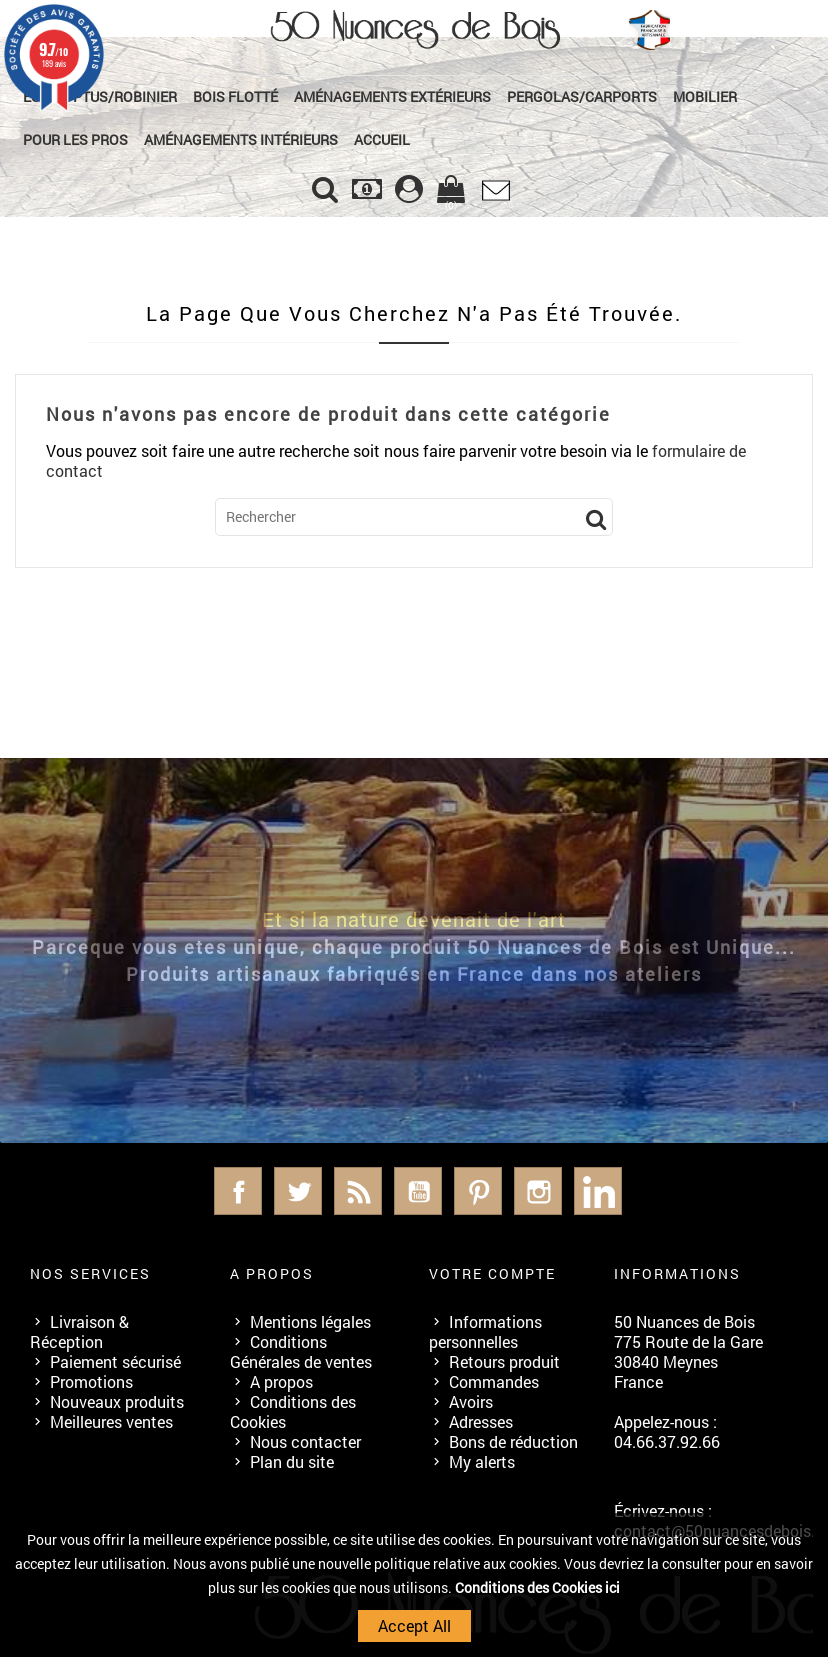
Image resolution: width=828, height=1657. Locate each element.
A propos (281, 1381)
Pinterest (478, 1191)
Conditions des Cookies (293, 1411)
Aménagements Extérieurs (392, 96)
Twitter (298, 1191)
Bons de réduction (513, 1441)
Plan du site (292, 1461)
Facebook (238, 1191)
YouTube (418, 1191)
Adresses (481, 1421)
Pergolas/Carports (582, 96)
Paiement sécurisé (115, 1361)
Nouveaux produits (117, 1401)
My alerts (482, 1461)
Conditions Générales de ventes (301, 1351)
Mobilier (705, 96)
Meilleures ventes (111, 1421)
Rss (358, 1191)
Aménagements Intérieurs (241, 139)
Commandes (494, 1381)
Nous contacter (305, 1441)
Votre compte (492, 1273)
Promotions (91, 1381)
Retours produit (504, 1361)
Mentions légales (310, 1321)
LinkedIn (598, 1191)
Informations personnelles (485, 1331)
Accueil (382, 139)
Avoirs (471, 1401)
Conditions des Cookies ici (537, 1587)
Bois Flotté (235, 96)
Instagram (538, 1191)
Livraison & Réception (79, 1331)
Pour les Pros (75, 139)
